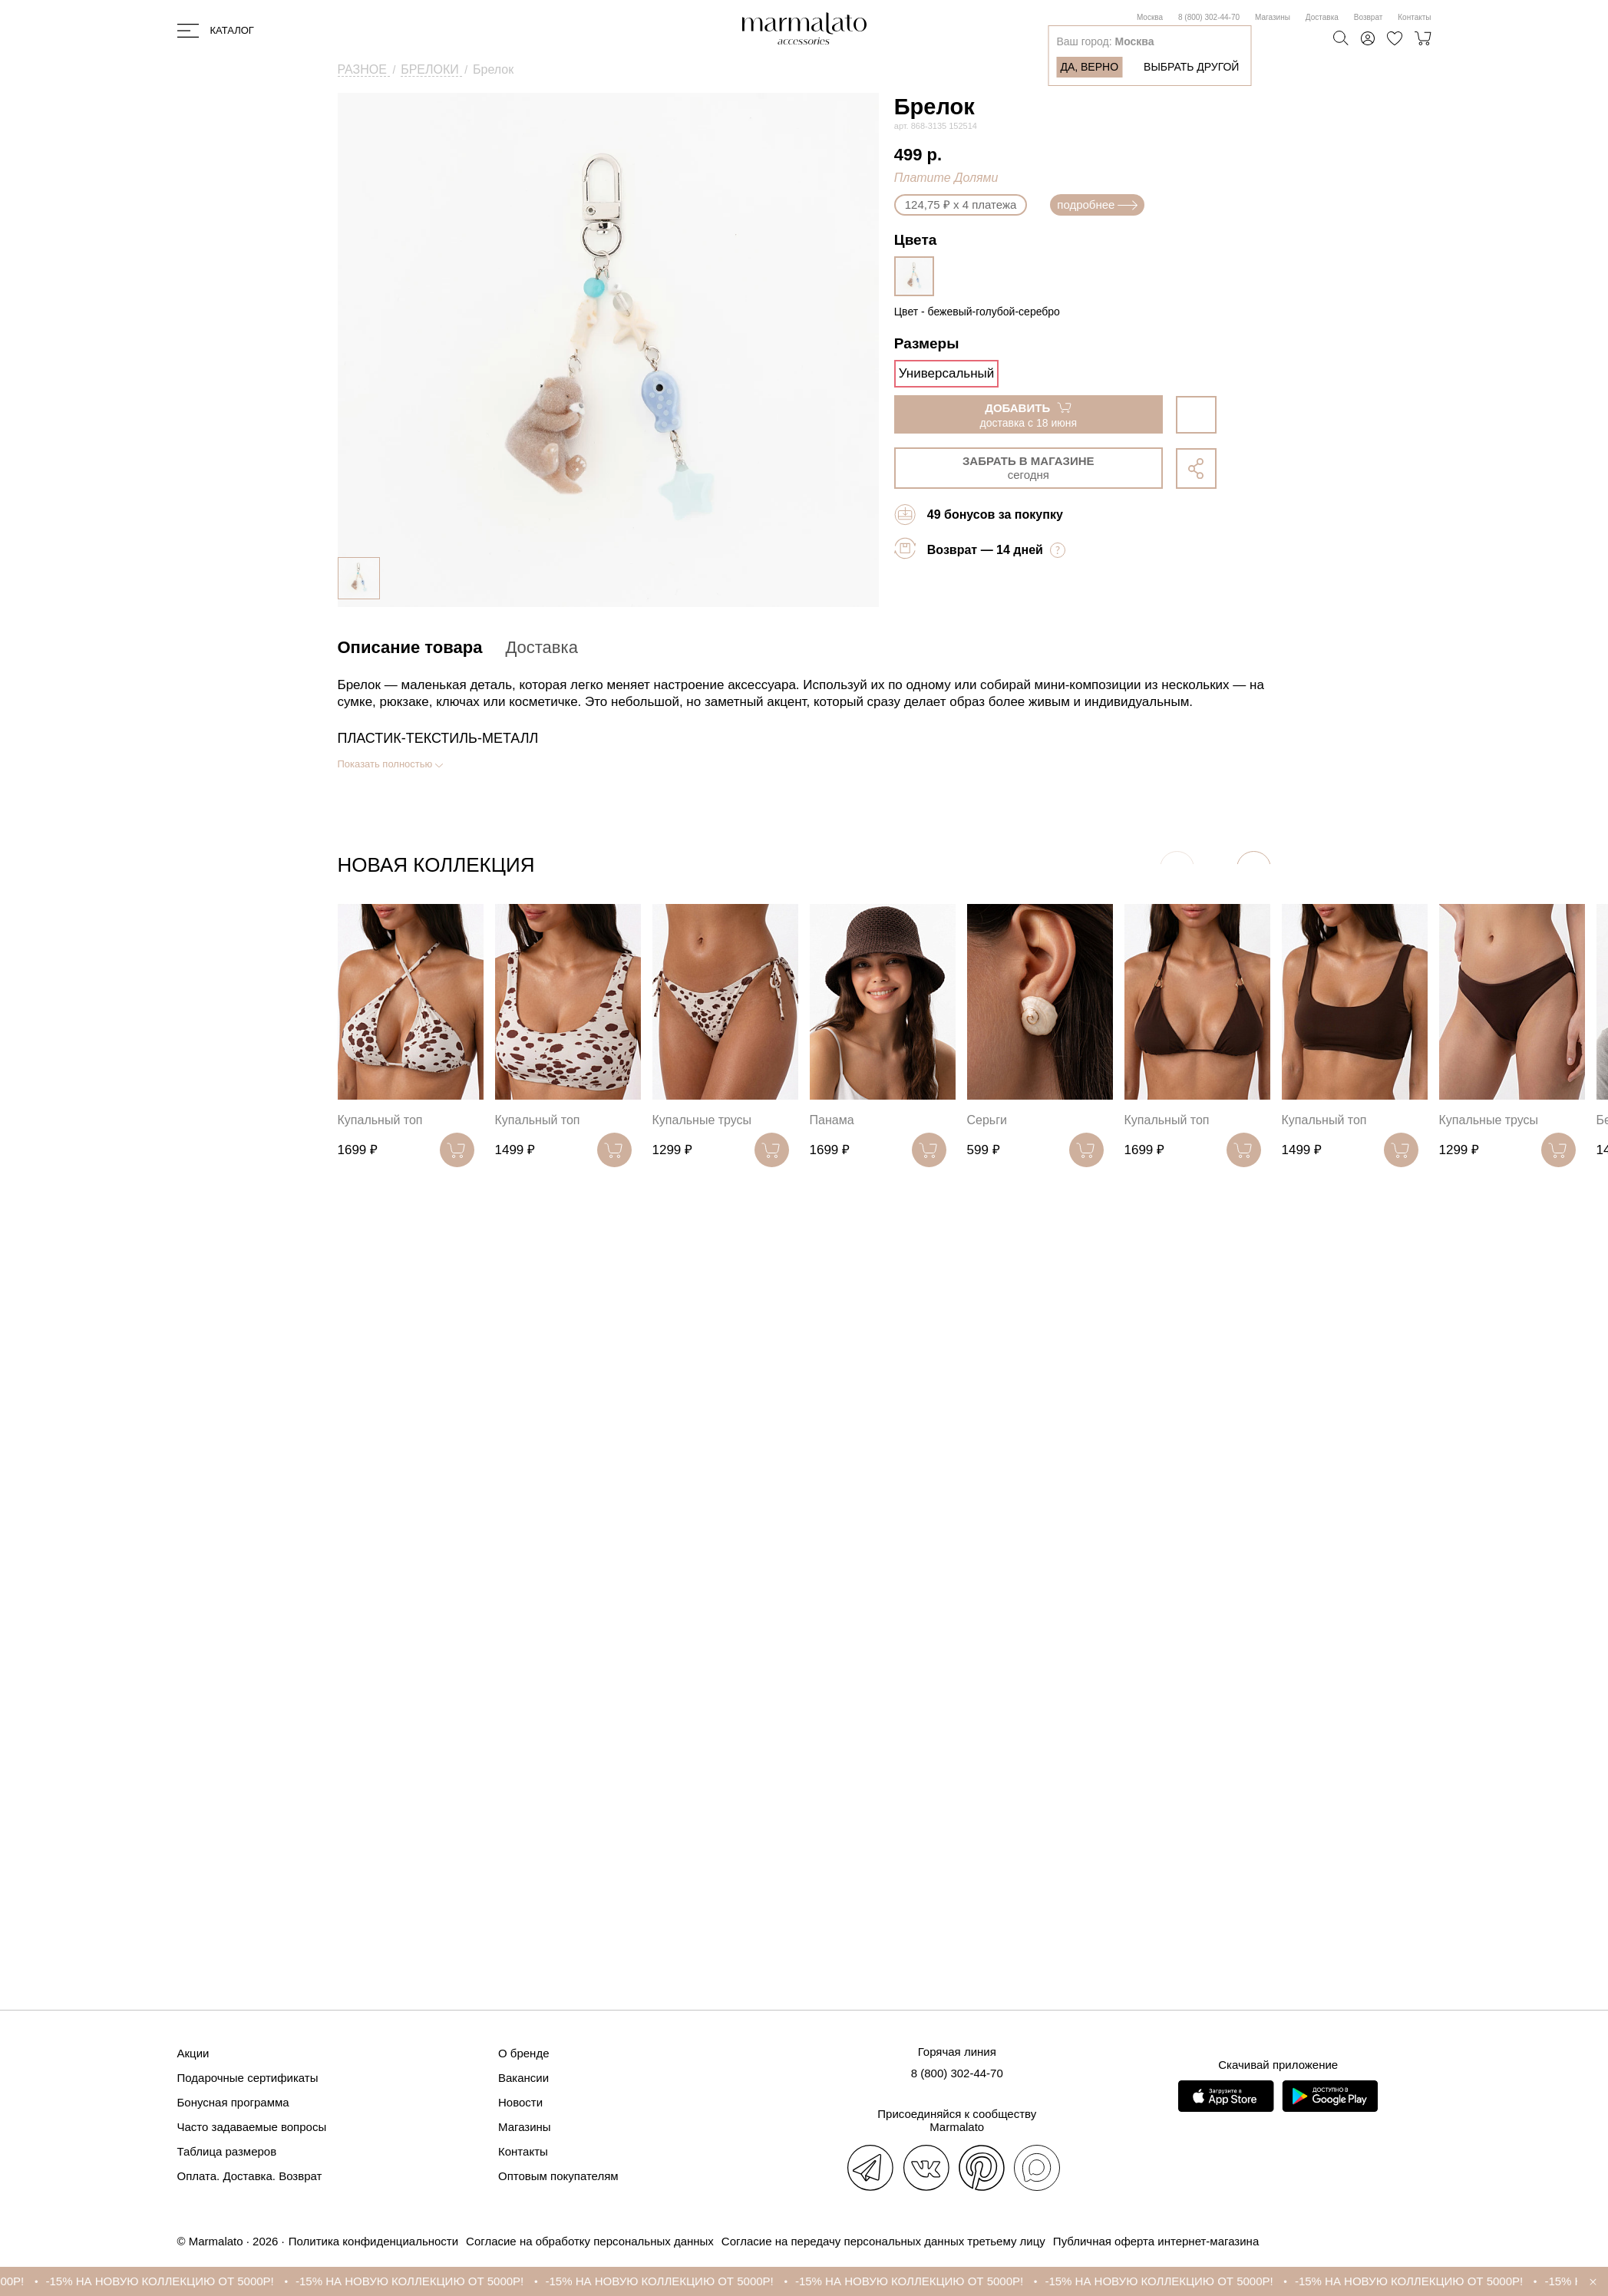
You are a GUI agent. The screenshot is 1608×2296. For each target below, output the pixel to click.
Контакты (1414, 17)
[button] (1254, 868)
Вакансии (523, 2077)
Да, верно (1089, 67)
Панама (832, 1120)
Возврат (1368, 17)
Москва (1150, 17)
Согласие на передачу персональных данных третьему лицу (883, 2241)
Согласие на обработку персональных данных (590, 2241)
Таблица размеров (227, 2151)
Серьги (987, 1120)
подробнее (1097, 204)
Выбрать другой (1191, 67)
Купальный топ (380, 1120)
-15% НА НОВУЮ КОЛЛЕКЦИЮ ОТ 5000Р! (182, 2281)
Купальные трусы (702, 1120)
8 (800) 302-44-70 (1209, 17)
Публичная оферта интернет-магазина (1156, 2241)
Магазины (1272, 17)
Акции (193, 2053)
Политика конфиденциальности (373, 2241)
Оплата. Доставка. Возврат (249, 2175)
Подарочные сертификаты (248, 2077)
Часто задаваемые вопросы (252, 2126)
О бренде (524, 2053)
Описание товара (410, 647)
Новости (520, 2102)
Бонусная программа (233, 2102)
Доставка (1322, 17)
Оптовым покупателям (558, 2175)
